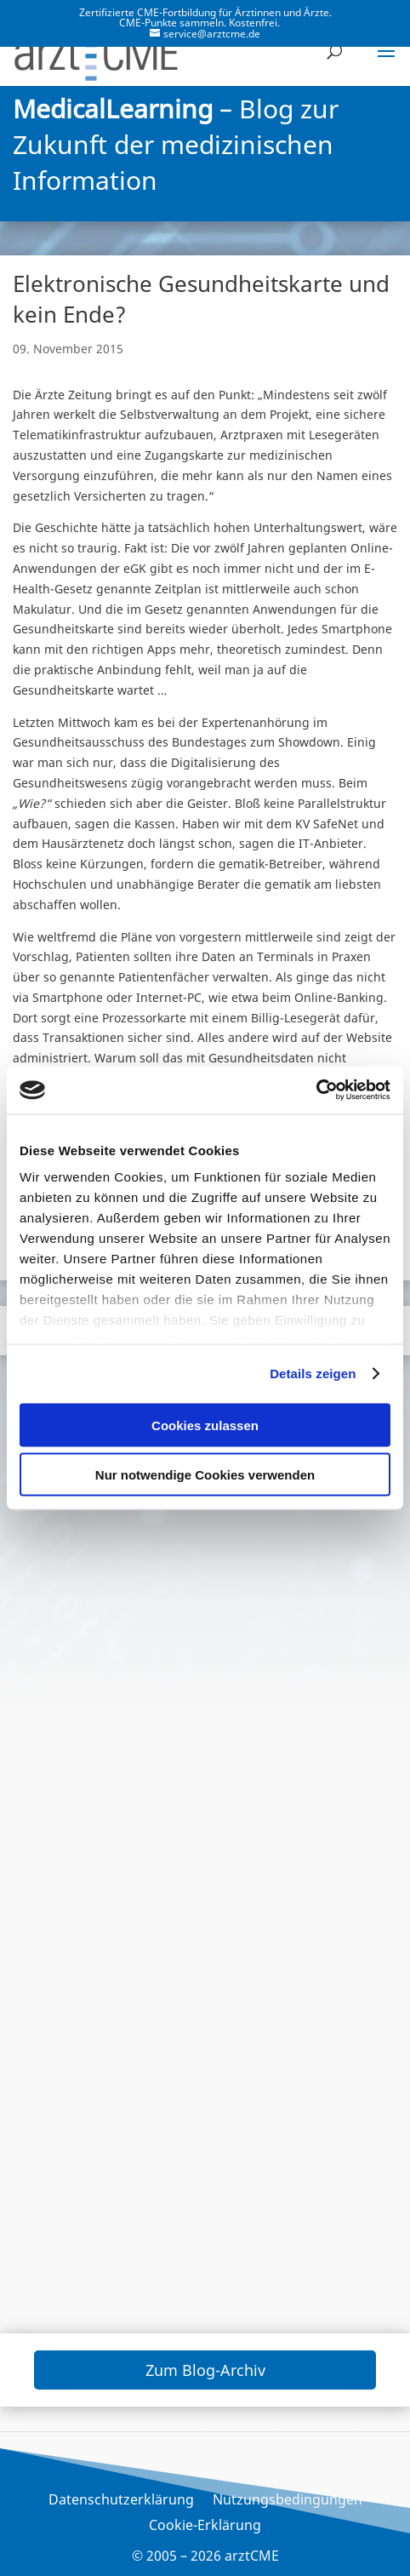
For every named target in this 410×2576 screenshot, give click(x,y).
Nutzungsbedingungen (287, 2501)
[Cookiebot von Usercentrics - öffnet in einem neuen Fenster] (316, 1090)
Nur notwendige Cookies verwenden (205, 1475)
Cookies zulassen (205, 1424)
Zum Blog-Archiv (205, 2370)
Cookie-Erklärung (205, 2526)
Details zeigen (313, 1373)
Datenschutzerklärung (121, 2501)
